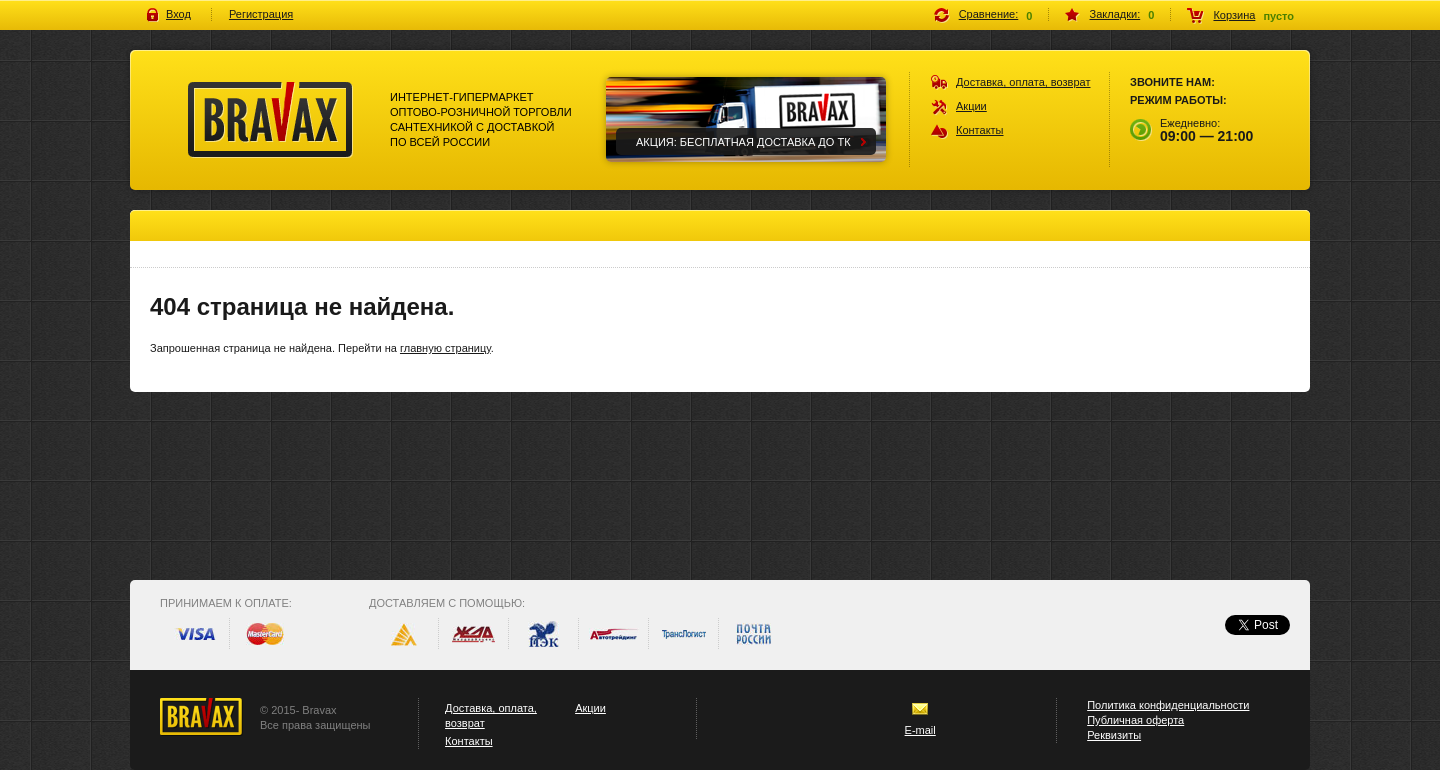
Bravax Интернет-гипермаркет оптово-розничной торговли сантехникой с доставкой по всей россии (270, 120)
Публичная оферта (1135, 720)
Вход (178, 14)
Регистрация (261, 14)
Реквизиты (1114, 735)
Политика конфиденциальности (1168, 705)
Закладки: (1115, 14)
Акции (971, 106)
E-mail (920, 730)
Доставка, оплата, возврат (1023, 82)
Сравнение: (989, 14)
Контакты (980, 130)
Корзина (1234, 15)
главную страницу (445, 348)
